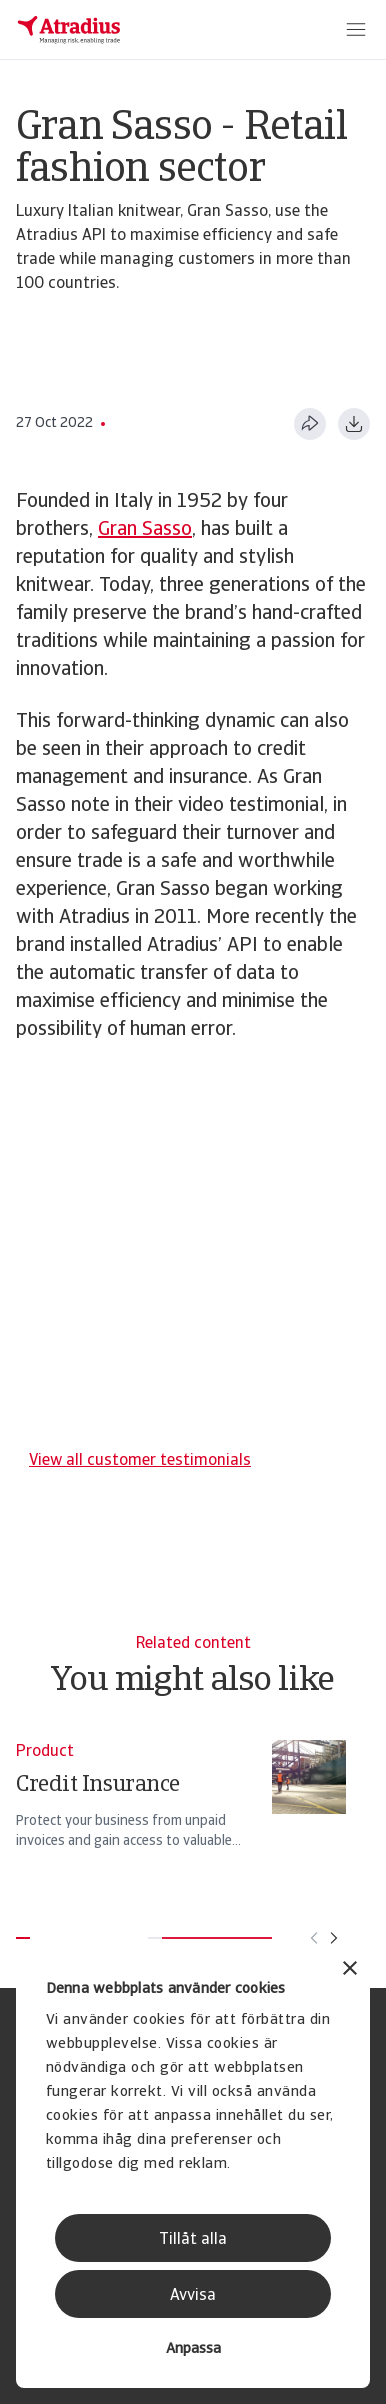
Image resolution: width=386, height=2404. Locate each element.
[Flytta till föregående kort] (314, 1938)
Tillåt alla (193, 2240)
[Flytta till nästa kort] (334, 1938)
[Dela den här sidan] (310, 424)
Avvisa (193, 2296)
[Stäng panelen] (350, 1970)
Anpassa (193, 2349)
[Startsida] (69, 30)
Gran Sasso (145, 530)
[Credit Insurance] (181, 1804)
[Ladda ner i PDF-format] (354, 424)
